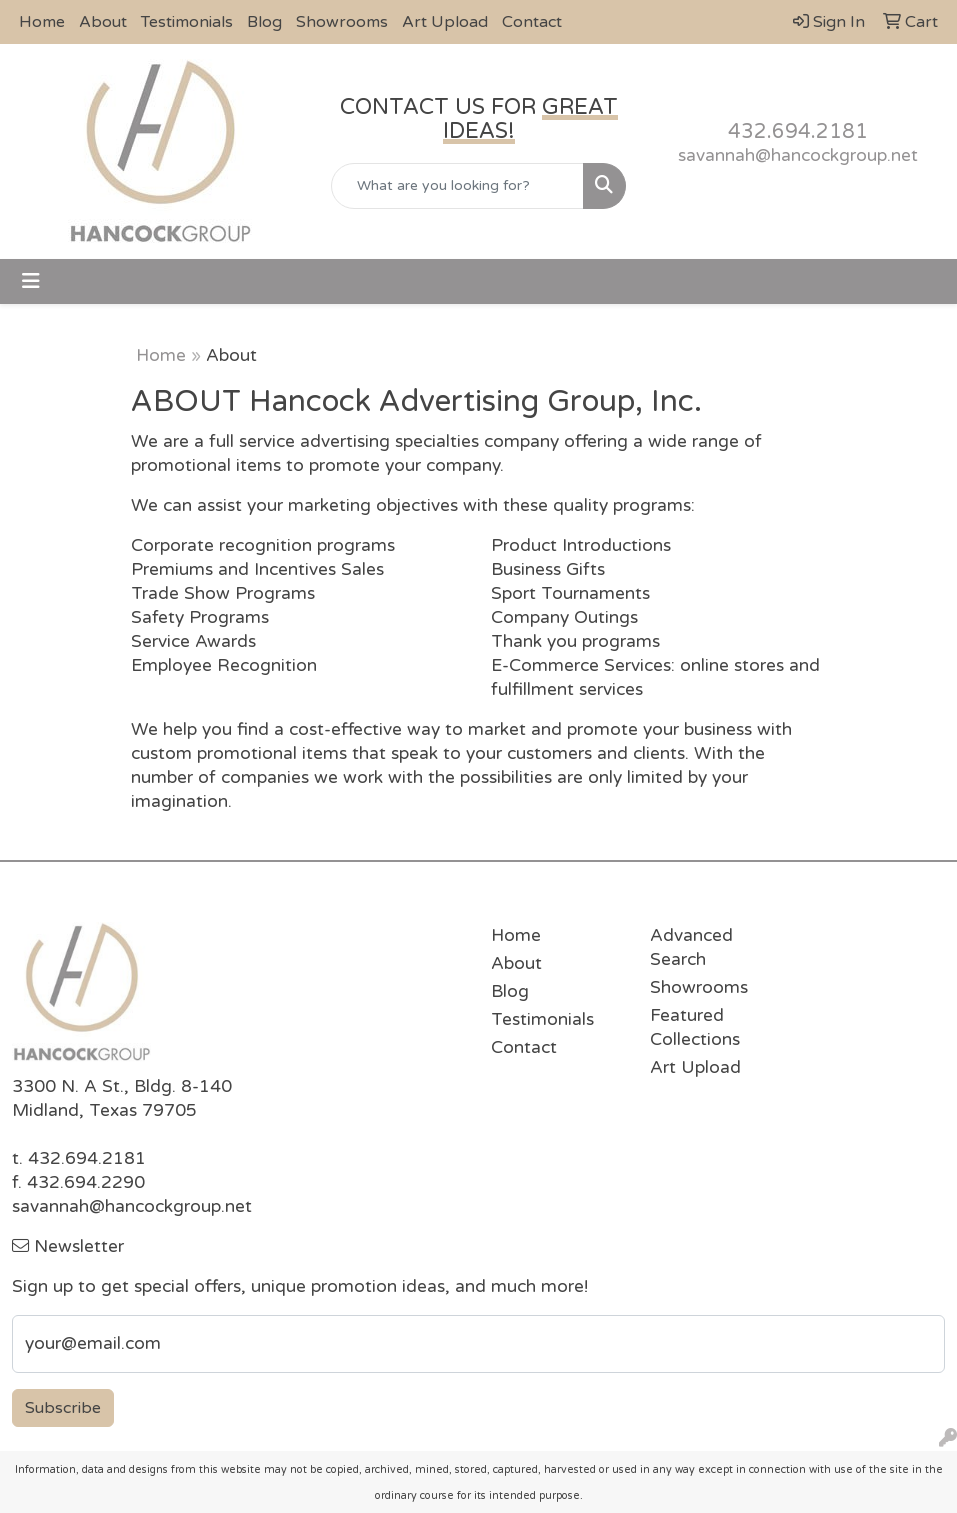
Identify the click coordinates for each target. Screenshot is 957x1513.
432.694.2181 (798, 132)
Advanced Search (691, 947)
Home (42, 22)
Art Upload (445, 22)
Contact (532, 22)
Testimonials (187, 22)
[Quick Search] (457, 186)
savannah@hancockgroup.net (798, 155)
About (103, 22)
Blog (264, 22)
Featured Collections (695, 1027)
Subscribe (63, 1408)
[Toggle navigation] (31, 281)
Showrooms (342, 22)
